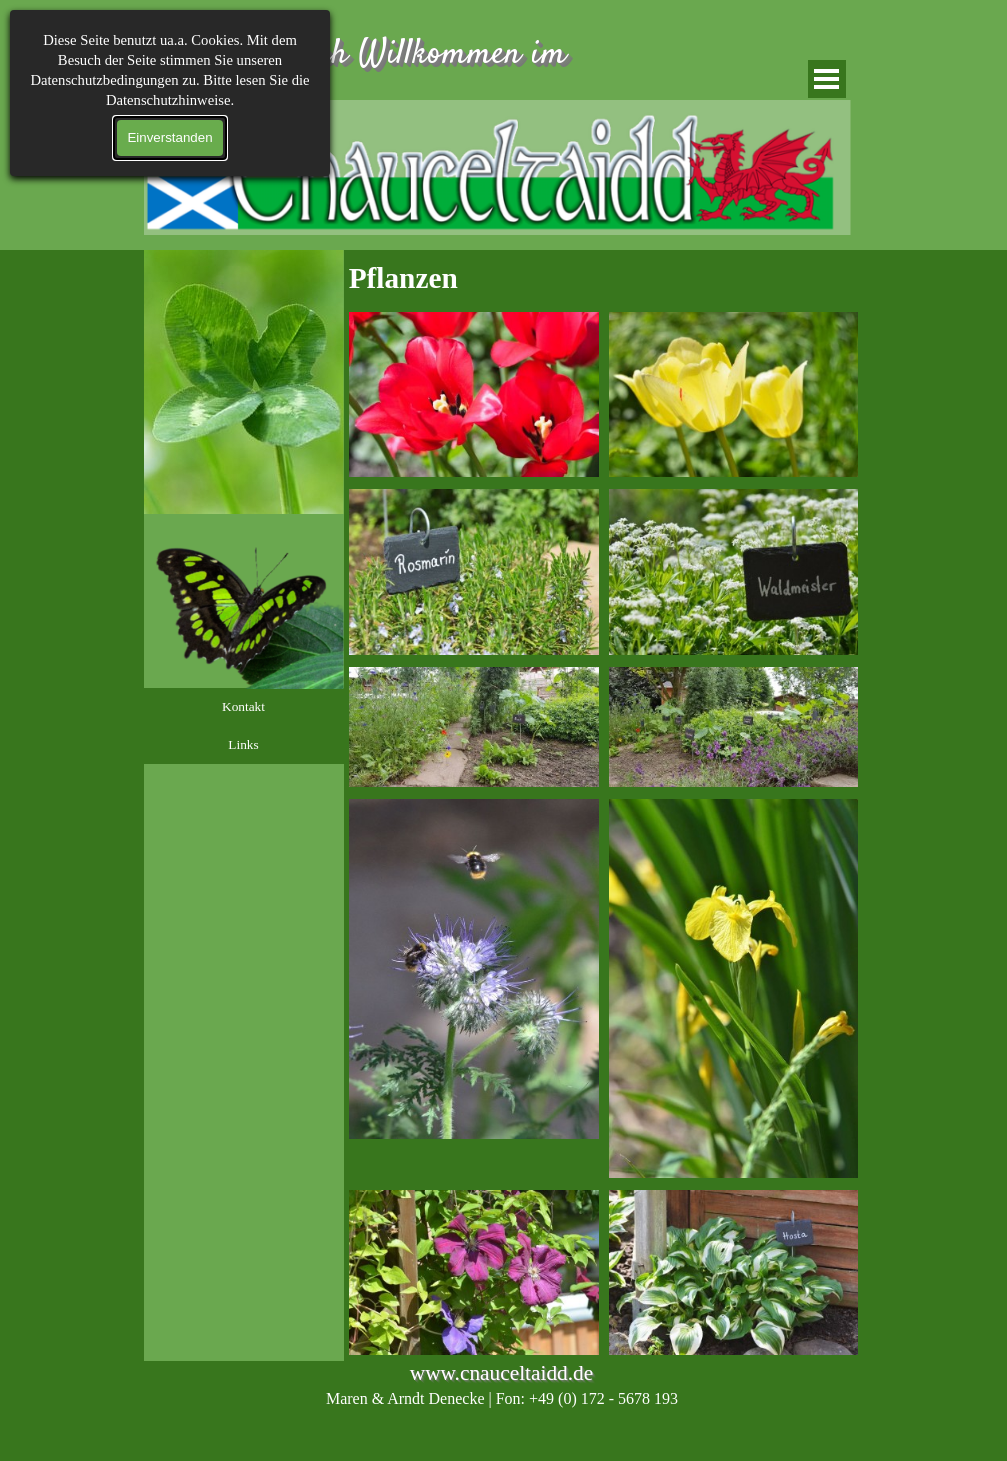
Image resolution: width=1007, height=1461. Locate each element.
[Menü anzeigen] (827, 79)
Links (243, 744)
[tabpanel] (604, 278)
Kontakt (243, 706)
